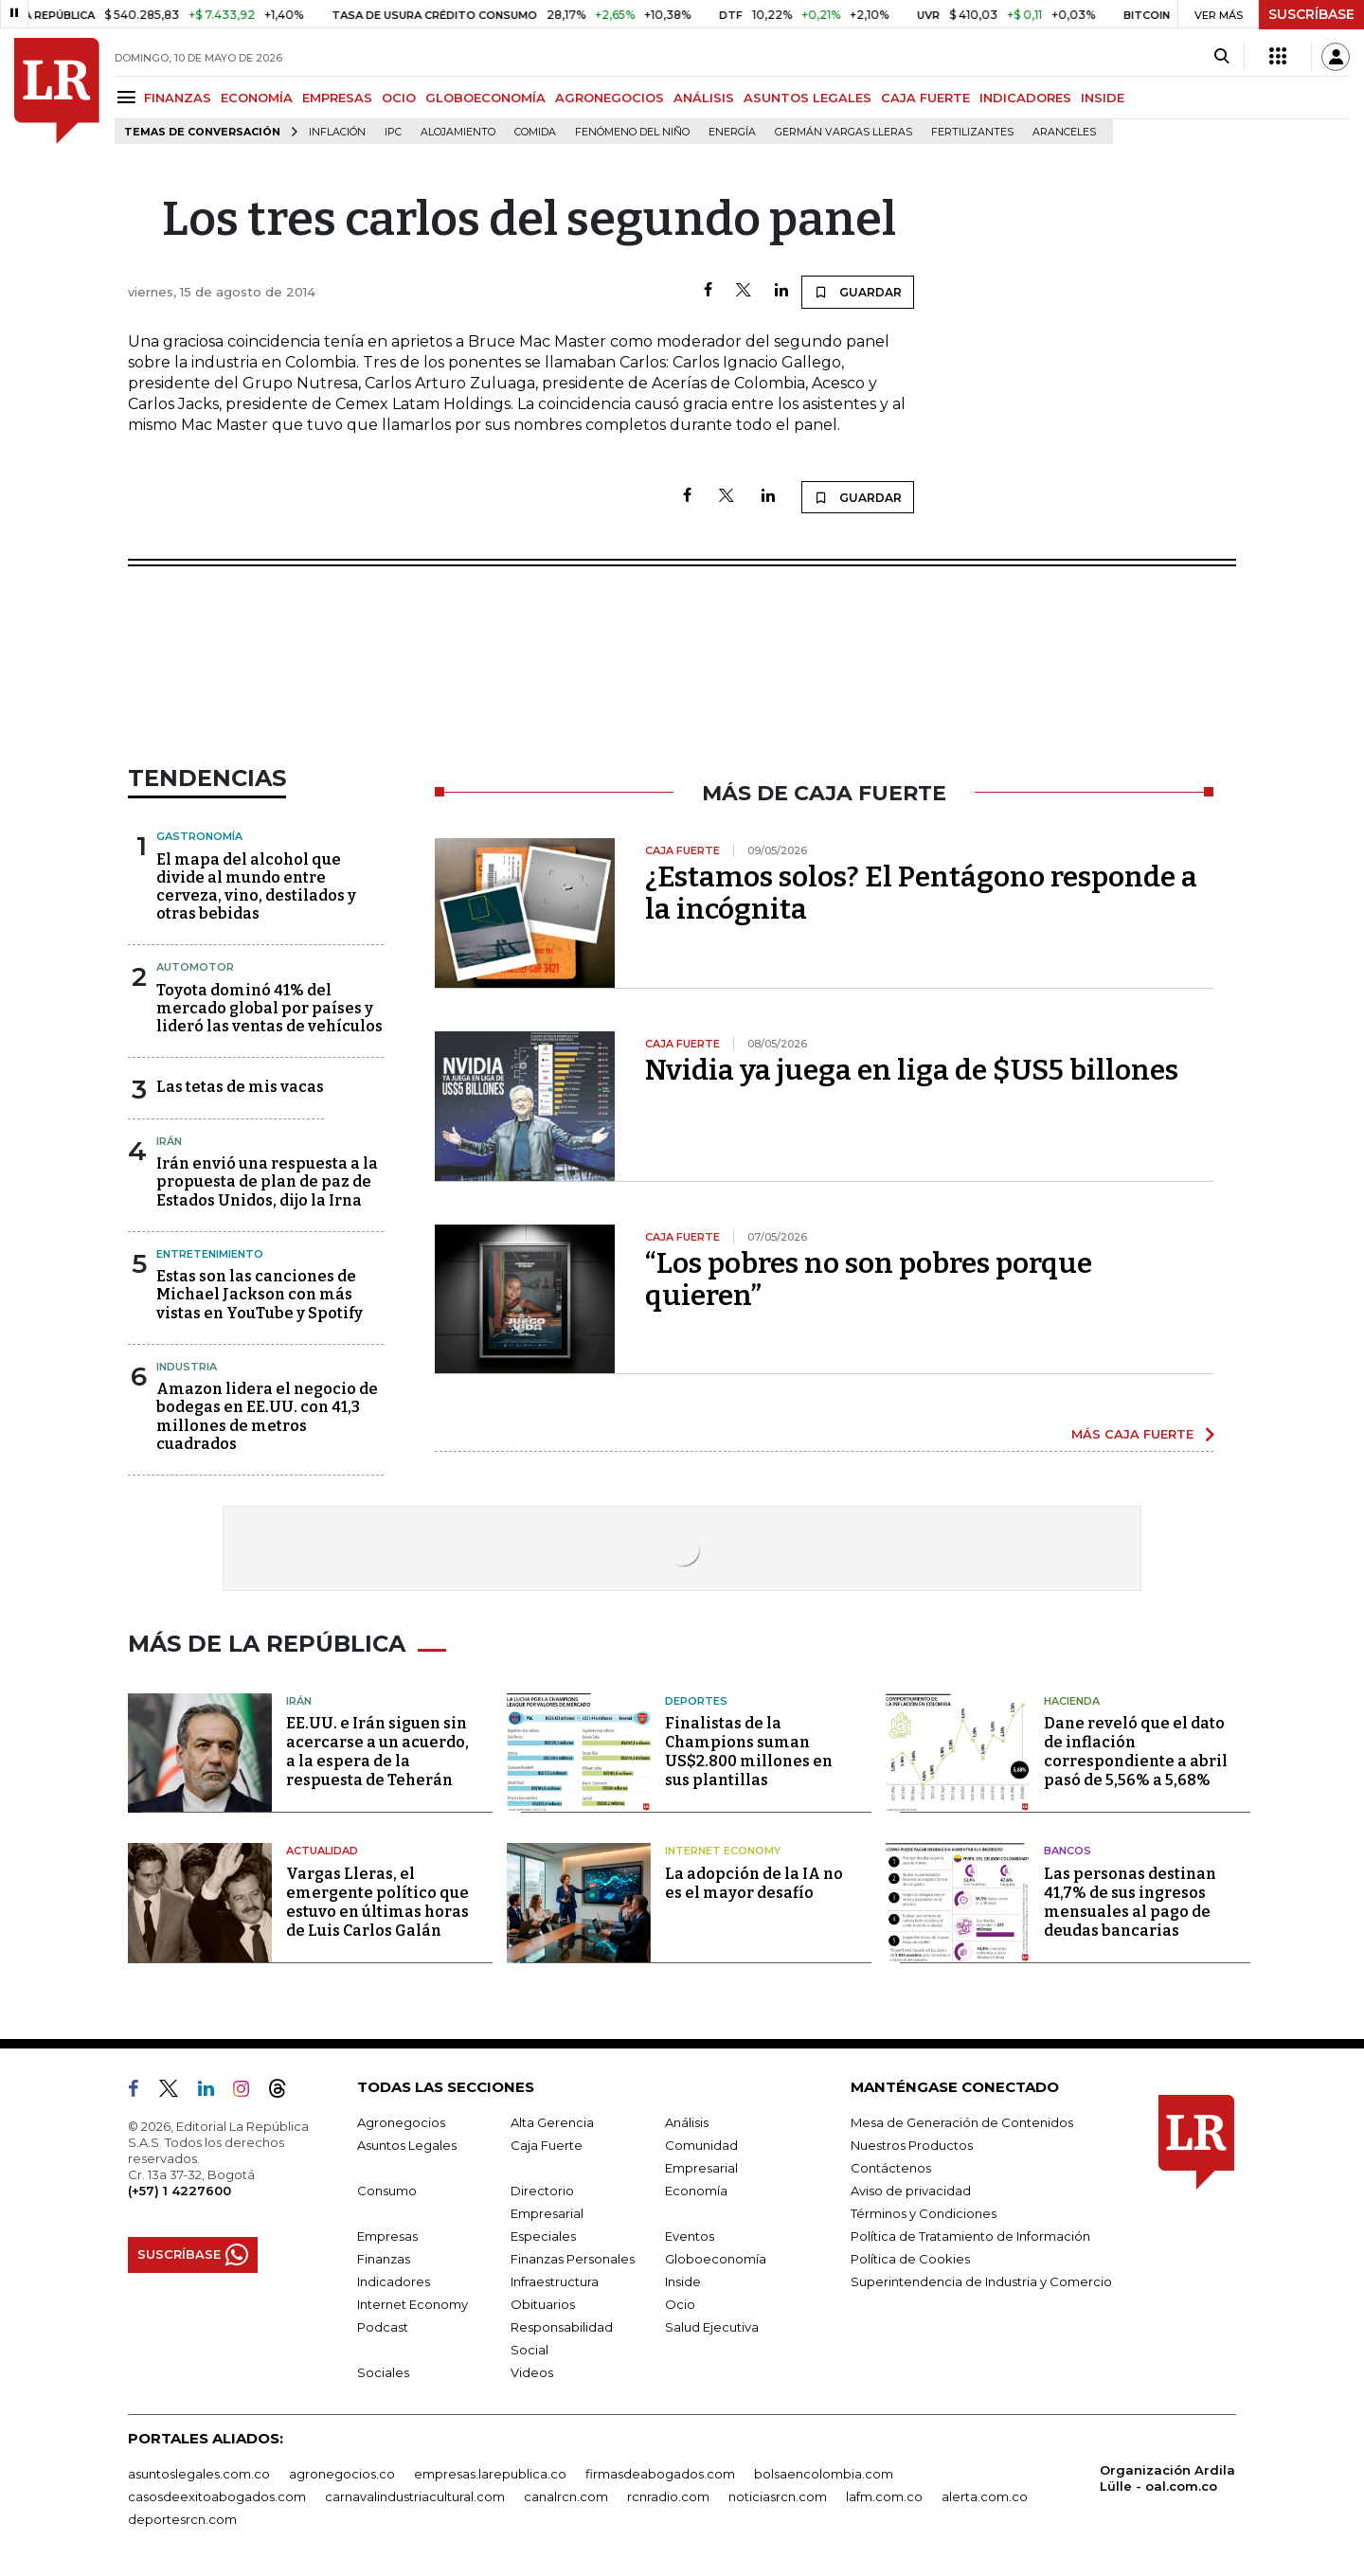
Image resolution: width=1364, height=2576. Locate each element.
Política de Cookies (910, 2258)
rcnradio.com (668, 2496)
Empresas (387, 2236)
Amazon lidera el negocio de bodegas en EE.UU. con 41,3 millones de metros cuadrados (267, 1416)
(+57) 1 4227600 (179, 2190)
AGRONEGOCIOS (609, 97)
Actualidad (322, 1850)
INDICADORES (1025, 97)
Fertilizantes (972, 132)
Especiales (543, 2236)
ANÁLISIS (703, 97)
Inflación (337, 132)
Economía (696, 2190)
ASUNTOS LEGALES (807, 97)
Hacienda (1072, 1701)
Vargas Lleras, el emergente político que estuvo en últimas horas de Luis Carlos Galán (377, 1902)
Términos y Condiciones (923, 2213)
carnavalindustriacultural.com (415, 2496)
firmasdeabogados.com (660, 2473)
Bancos (1067, 1850)
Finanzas (383, 2258)
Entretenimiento (209, 1254)
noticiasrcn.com (777, 2496)
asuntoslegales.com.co (199, 2473)
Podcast (382, 2326)
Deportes (696, 1701)
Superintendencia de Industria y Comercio (981, 2281)
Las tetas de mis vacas (240, 1087)
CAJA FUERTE (925, 97)
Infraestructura (555, 2281)
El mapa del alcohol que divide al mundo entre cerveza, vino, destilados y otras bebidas (256, 886)
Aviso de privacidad (911, 2190)
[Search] (1221, 56)
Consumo (387, 2190)
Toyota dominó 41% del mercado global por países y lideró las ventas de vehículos (269, 1008)
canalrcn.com (566, 2496)
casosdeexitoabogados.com (217, 2496)
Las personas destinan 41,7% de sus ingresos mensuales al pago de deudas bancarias (1130, 1902)
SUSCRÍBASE (1311, 14)
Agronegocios (401, 2122)
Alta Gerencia (552, 2122)
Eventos (689, 2236)
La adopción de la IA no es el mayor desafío (754, 1883)
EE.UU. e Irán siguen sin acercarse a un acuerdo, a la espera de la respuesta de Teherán (377, 1751)
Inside (683, 2281)
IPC (393, 132)
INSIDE (1102, 97)
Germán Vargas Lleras (843, 132)
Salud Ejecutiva (712, 2326)
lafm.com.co (884, 2496)
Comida (535, 132)
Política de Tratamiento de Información (970, 2236)
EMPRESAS (337, 97)
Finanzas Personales (573, 2258)
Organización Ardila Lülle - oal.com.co (1167, 2478)
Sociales (383, 2372)
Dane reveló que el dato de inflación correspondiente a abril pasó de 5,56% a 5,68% (1136, 1751)
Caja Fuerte (547, 2145)
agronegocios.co (342, 2473)
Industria (186, 1366)
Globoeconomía (715, 2258)
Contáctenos (891, 2167)
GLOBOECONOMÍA (485, 97)
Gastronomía (199, 836)
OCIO (399, 97)
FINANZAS (177, 97)
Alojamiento (458, 132)
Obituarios (543, 2304)
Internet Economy (723, 1850)
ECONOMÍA (257, 97)
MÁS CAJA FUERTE (1132, 1433)
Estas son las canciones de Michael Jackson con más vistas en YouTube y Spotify (259, 1294)
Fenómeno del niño (632, 132)
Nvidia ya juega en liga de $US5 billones (911, 1070)
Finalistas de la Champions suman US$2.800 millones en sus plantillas (749, 1751)
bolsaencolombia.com (823, 2473)
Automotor (195, 967)
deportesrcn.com (182, 2519)
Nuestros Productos (912, 2145)
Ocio (680, 2304)
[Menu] (129, 97)
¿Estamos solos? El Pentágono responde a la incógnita (921, 893)
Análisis (687, 2122)
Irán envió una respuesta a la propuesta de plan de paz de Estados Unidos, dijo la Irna (267, 1181)
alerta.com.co (985, 2496)
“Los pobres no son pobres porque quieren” (868, 1279)
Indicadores (393, 2281)
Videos (532, 2372)
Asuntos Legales (407, 2145)
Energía (732, 132)
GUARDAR (858, 291)
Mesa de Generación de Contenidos (962, 2122)
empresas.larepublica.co (490, 2473)
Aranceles (1064, 132)
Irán (169, 1141)
